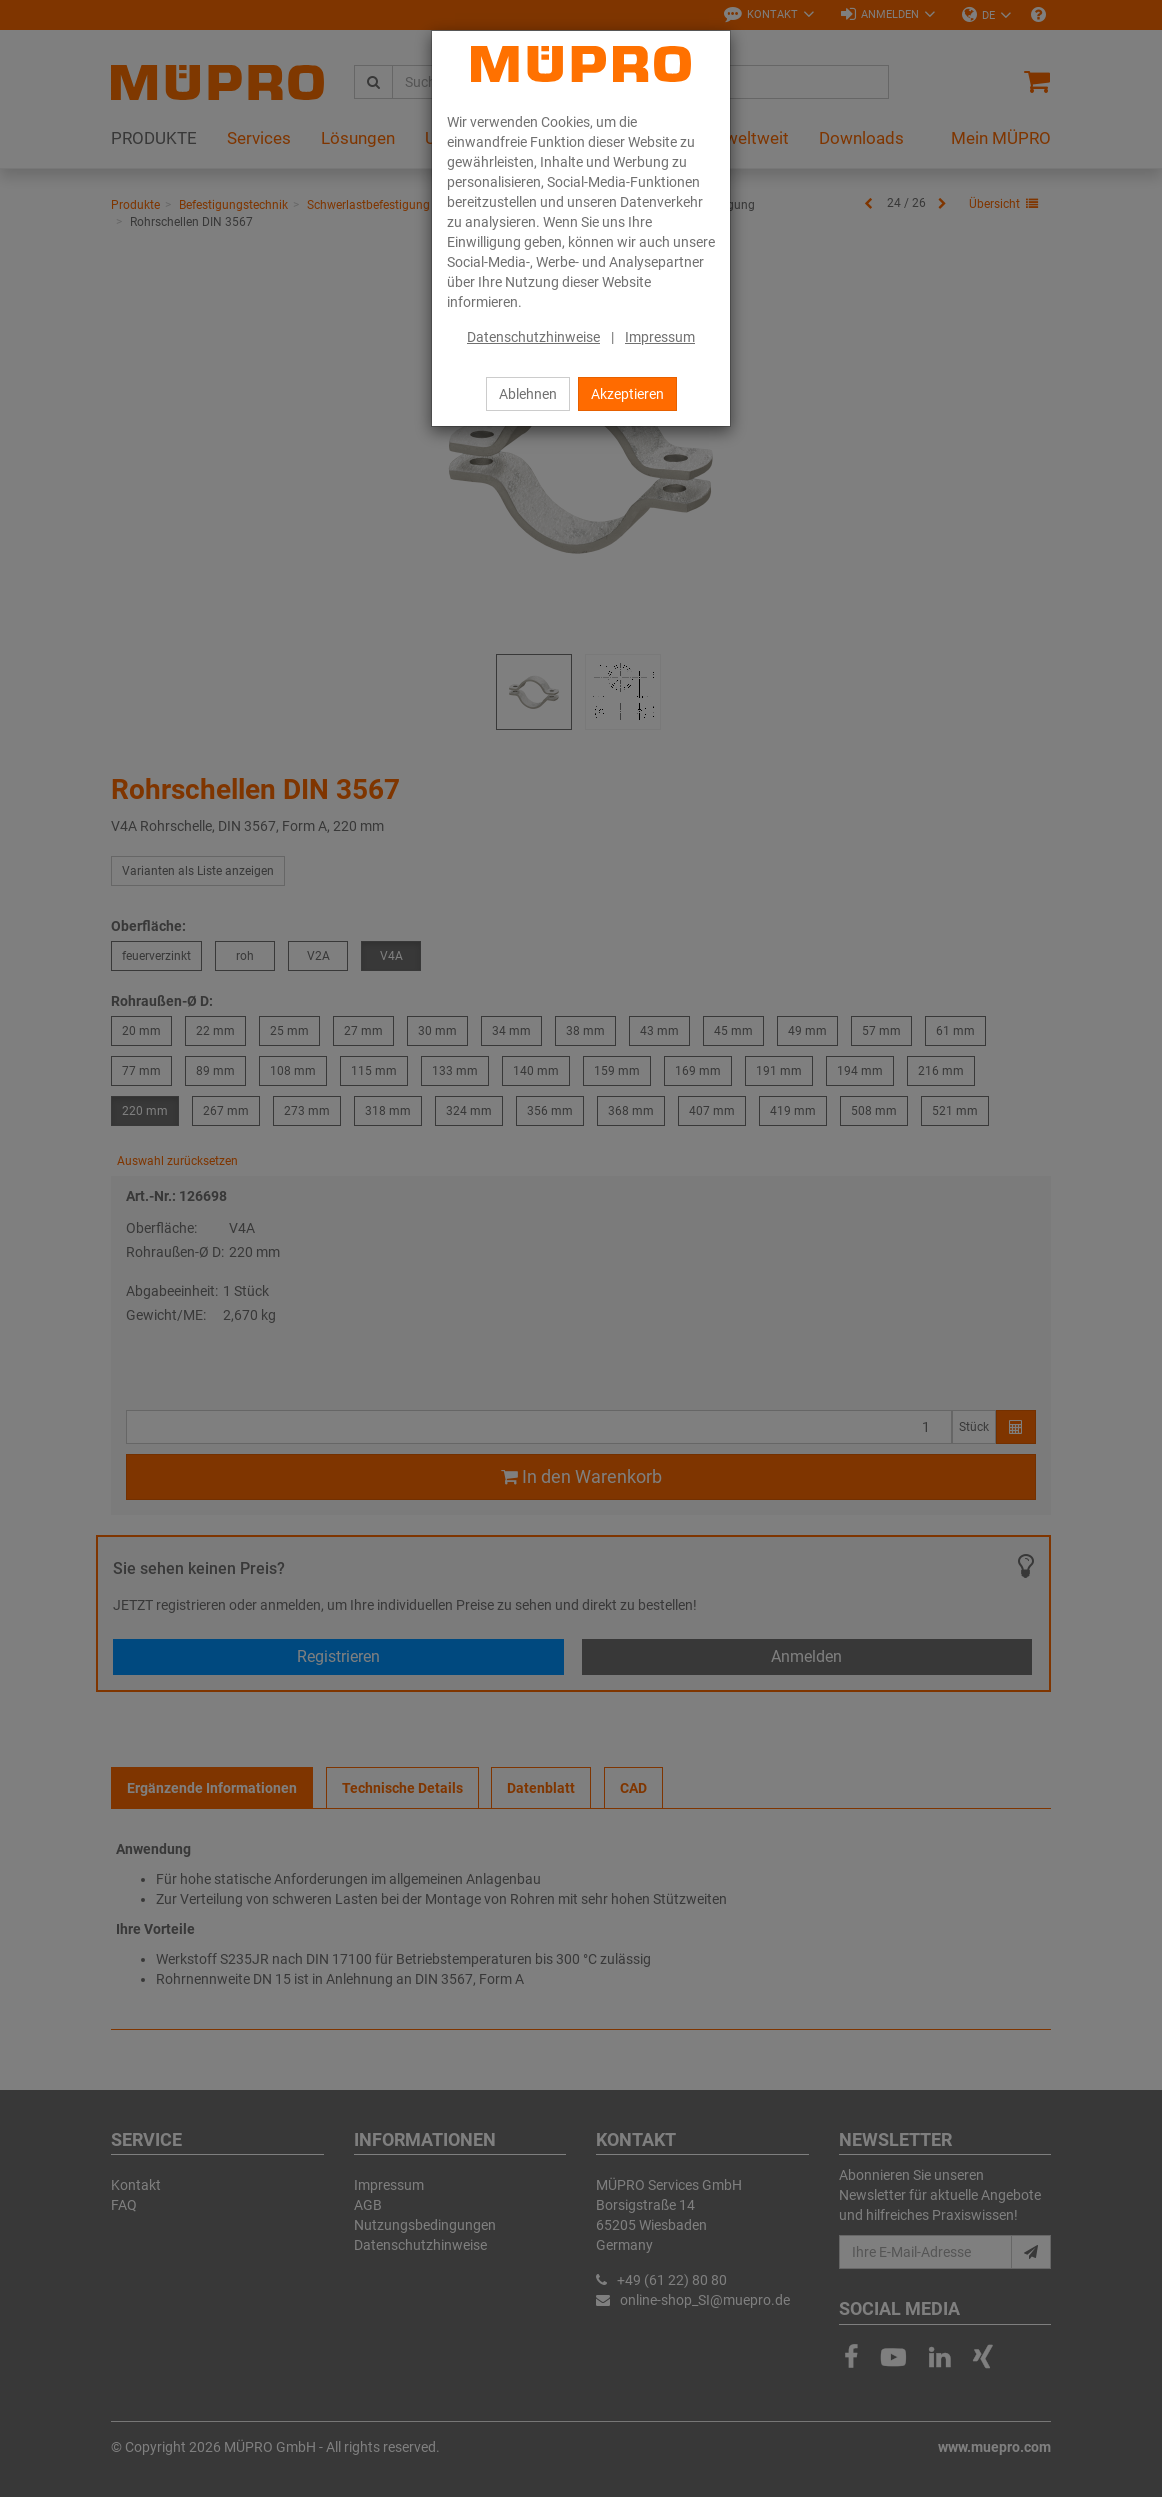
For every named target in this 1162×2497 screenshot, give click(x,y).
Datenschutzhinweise (533, 337)
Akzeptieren (627, 394)
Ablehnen (528, 394)
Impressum (660, 337)
